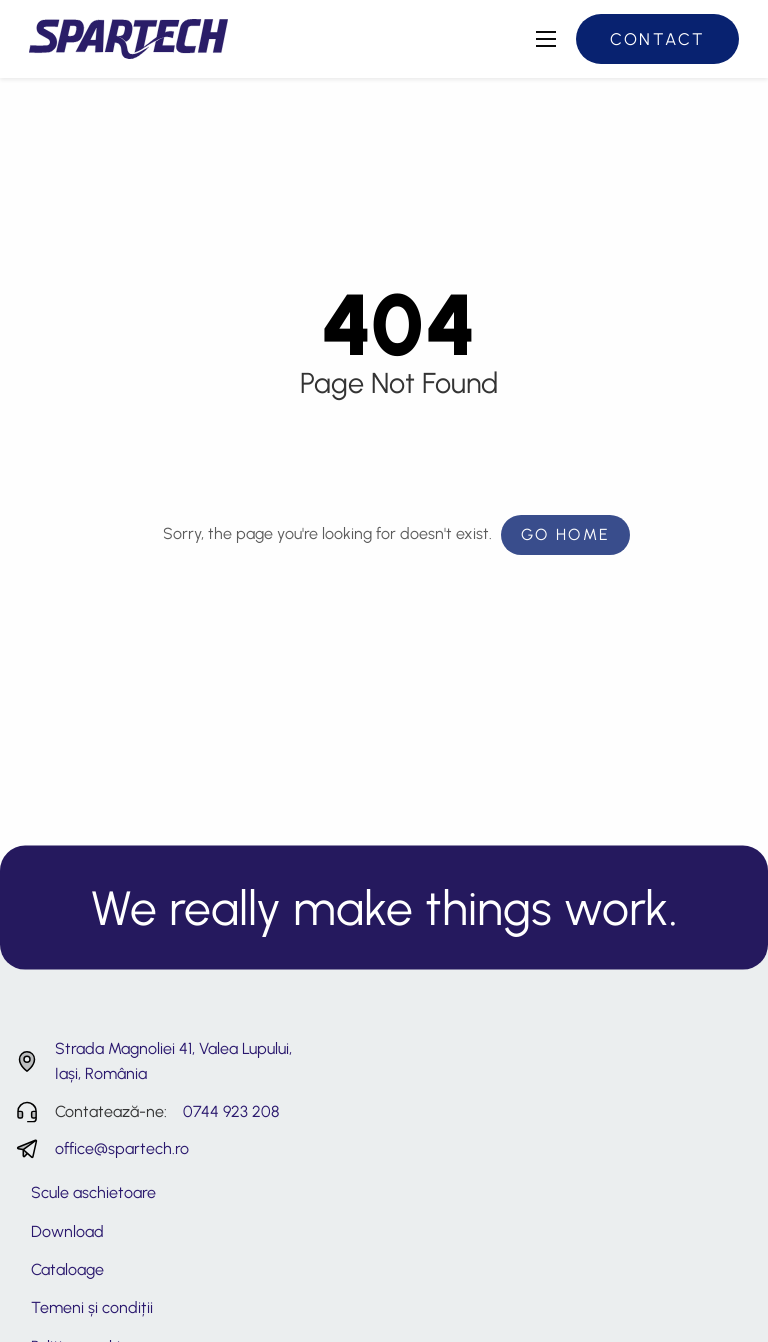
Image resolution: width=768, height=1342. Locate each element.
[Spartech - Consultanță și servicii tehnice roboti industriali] (128, 37)
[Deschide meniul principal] (546, 39)
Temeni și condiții (92, 1307)
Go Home (566, 534)
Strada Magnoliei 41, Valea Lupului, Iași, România (173, 1061)
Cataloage (67, 1269)
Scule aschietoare (93, 1192)
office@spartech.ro (122, 1148)
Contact (658, 39)
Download (67, 1231)
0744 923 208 (231, 1111)
